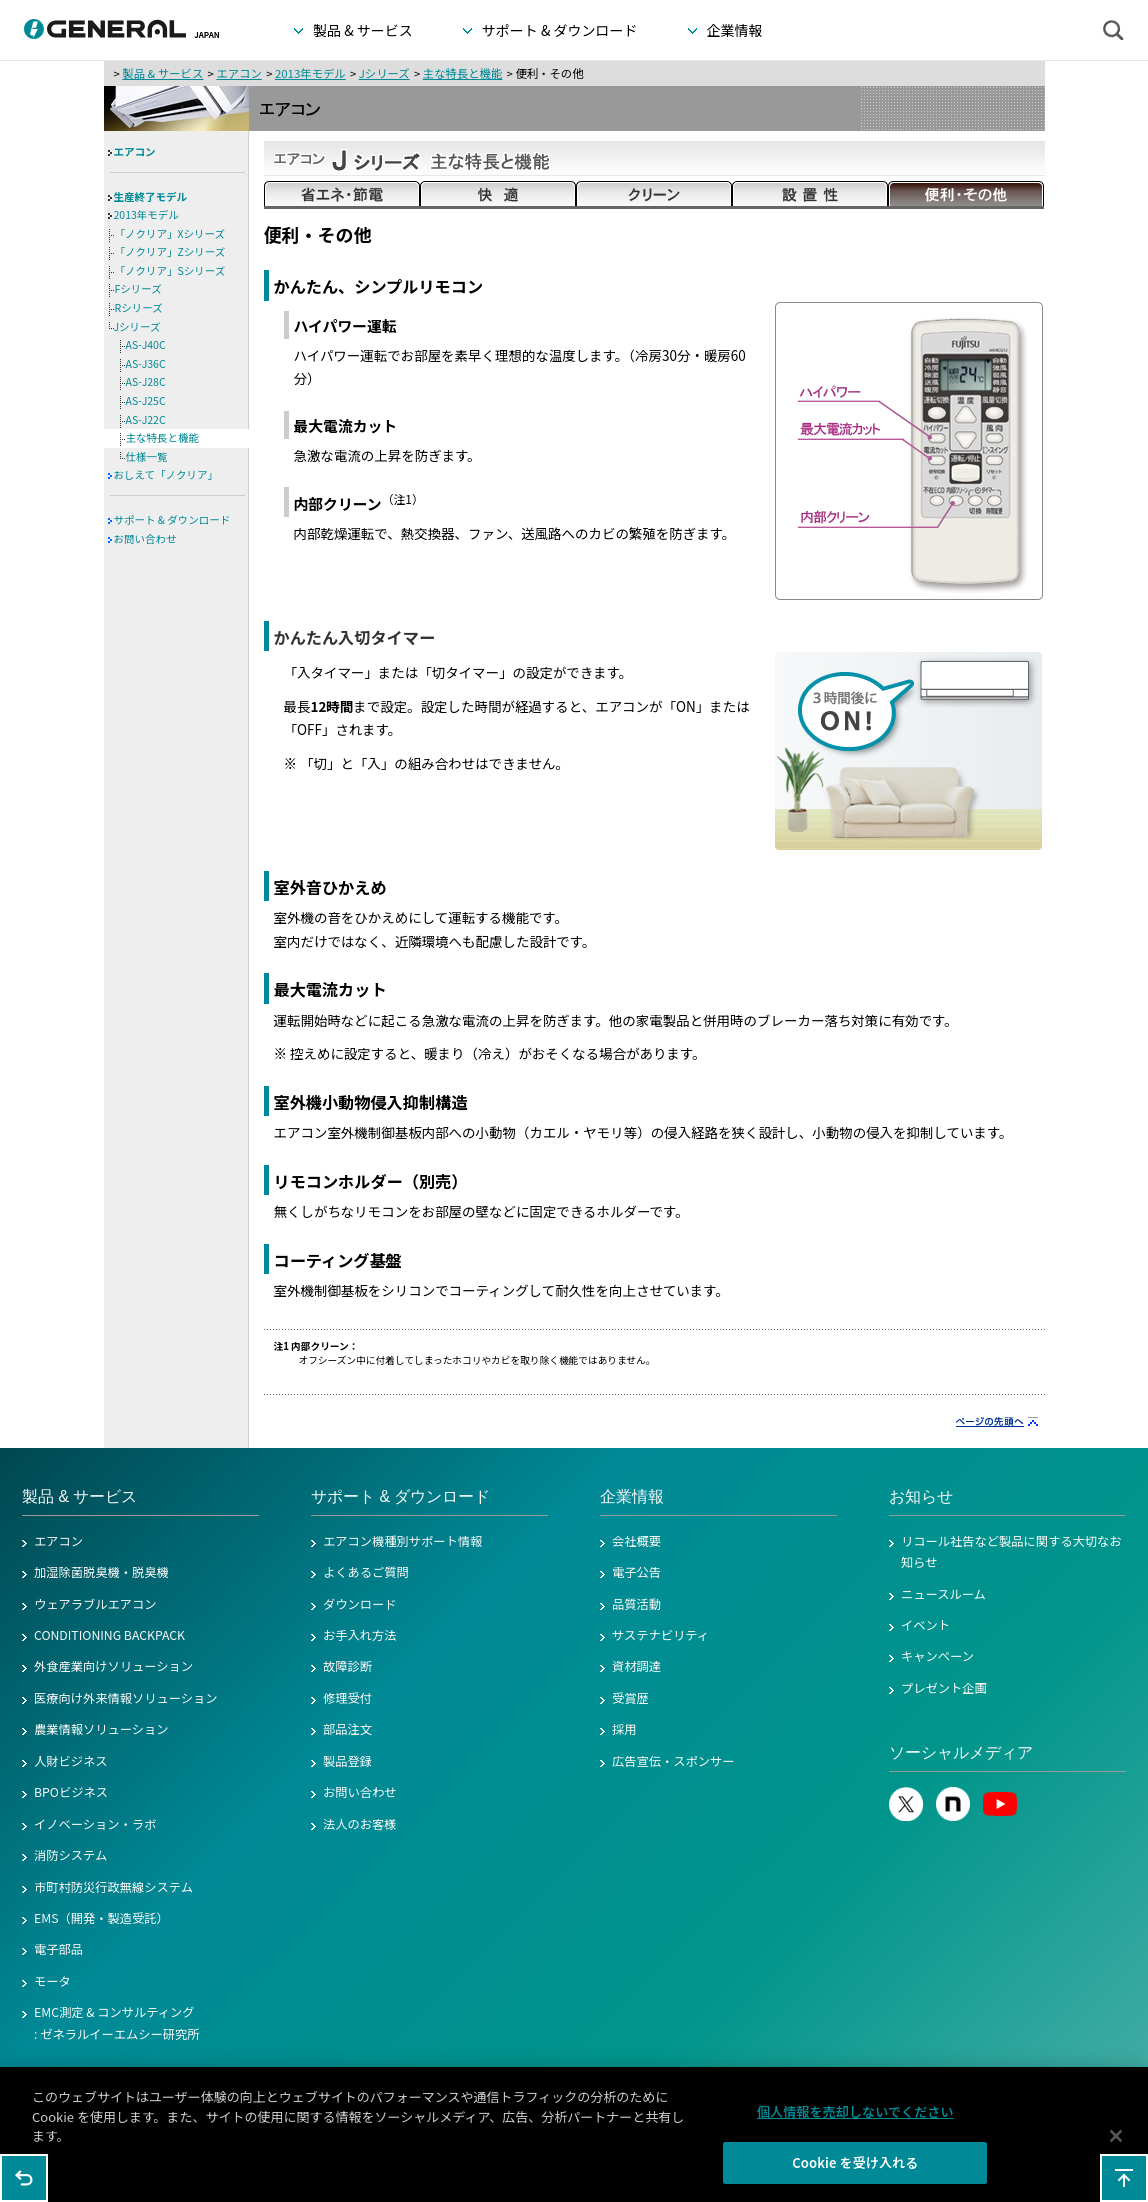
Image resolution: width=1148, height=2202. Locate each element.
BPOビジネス (71, 1792)
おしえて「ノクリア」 (166, 474)
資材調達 (636, 1666)
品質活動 (636, 1604)
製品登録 (347, 1761)
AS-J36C (146, 363)
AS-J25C (146, 400)
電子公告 (636, 1572)
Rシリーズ (139, 307)
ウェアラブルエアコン (95, 1604)
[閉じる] (1116, 2145)
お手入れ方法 (360, 1635)
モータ (52, 1981)
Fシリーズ (138, 288)
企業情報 (632, 1496)
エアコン (238, 73)
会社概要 (636, 1541)
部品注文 (347, 1729)
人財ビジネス (71, 1761)
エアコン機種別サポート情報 (402, 1541)
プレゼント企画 (944, 1688)
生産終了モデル (151, 196)
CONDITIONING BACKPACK (109, 1635)
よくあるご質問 (366, 1572)
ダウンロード (360, 1604)
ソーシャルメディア (961, 1752)
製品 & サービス (162, 73)
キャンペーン (937, 1656)
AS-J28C (146, 381)
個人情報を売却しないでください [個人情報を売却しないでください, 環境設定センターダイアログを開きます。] (855, 2121)
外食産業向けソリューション (113, 1666)
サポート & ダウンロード (172, 519)
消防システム (70, 1855)
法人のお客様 (360, 1824)
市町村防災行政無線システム (113, 1887)
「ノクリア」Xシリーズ (170, 233)
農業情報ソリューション (101, 1729)
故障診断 (347, 1666)
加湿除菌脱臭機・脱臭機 (101, 1572)
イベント (925, 1625)
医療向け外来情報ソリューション (126, 1698)
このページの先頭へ (1124, 2178)
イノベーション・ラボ (95, 1824)
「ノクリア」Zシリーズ (170, 251)
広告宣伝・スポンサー (673, 1761)
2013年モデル (310, 73)
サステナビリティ (660, 1635)
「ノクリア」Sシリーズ (170, 270)
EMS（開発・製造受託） (101, 1918)
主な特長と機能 (463, 73)
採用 (624, 1729)
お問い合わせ (145, 538)
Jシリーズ (384, 73)
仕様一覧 (147, 456)
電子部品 (58, 1949)
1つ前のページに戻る (24, 2178)
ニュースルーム (943, 1594)
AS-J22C (146, 419)
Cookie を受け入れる (855, 2172)
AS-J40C (146, 344)
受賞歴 (630, 1698)
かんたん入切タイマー (355, 637)
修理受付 (347, 1698)
